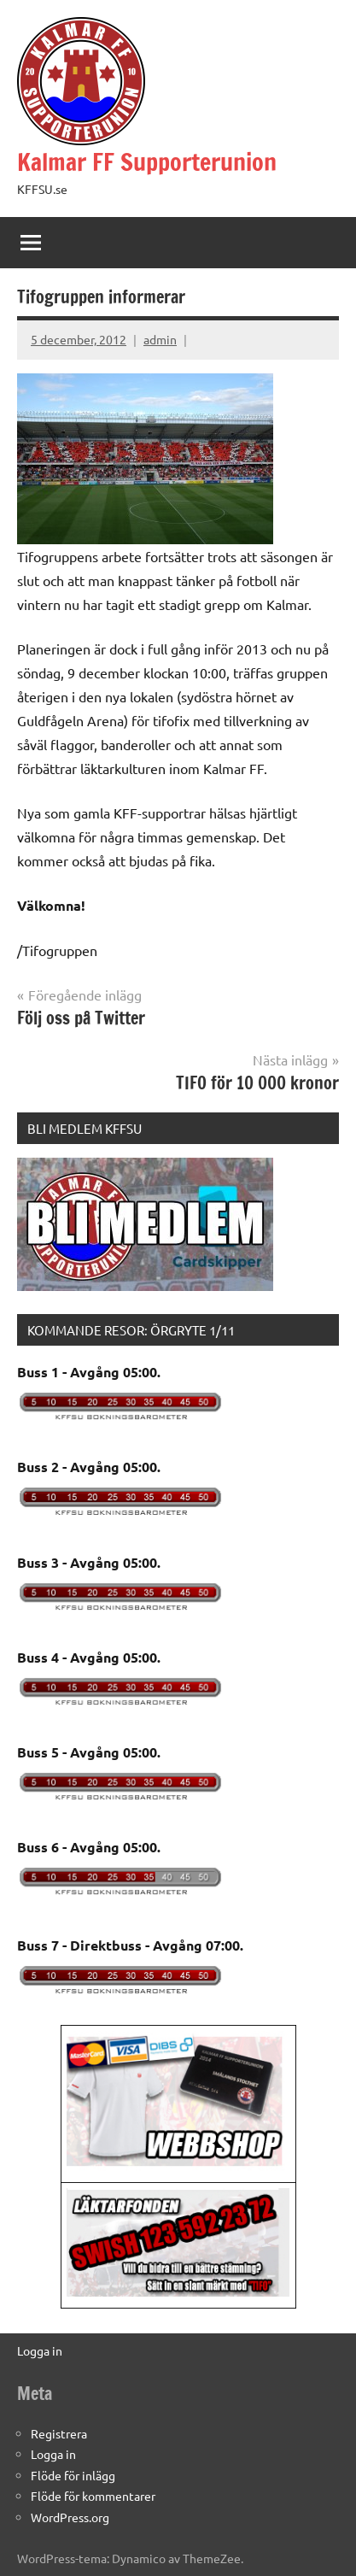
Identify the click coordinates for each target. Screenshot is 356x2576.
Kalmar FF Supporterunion (147, 162)
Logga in (39, 2350)
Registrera (59, 2433)
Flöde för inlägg (73, 2475)
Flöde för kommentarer (93, 2495)
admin (160, 339)
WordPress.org (70, 2517)
